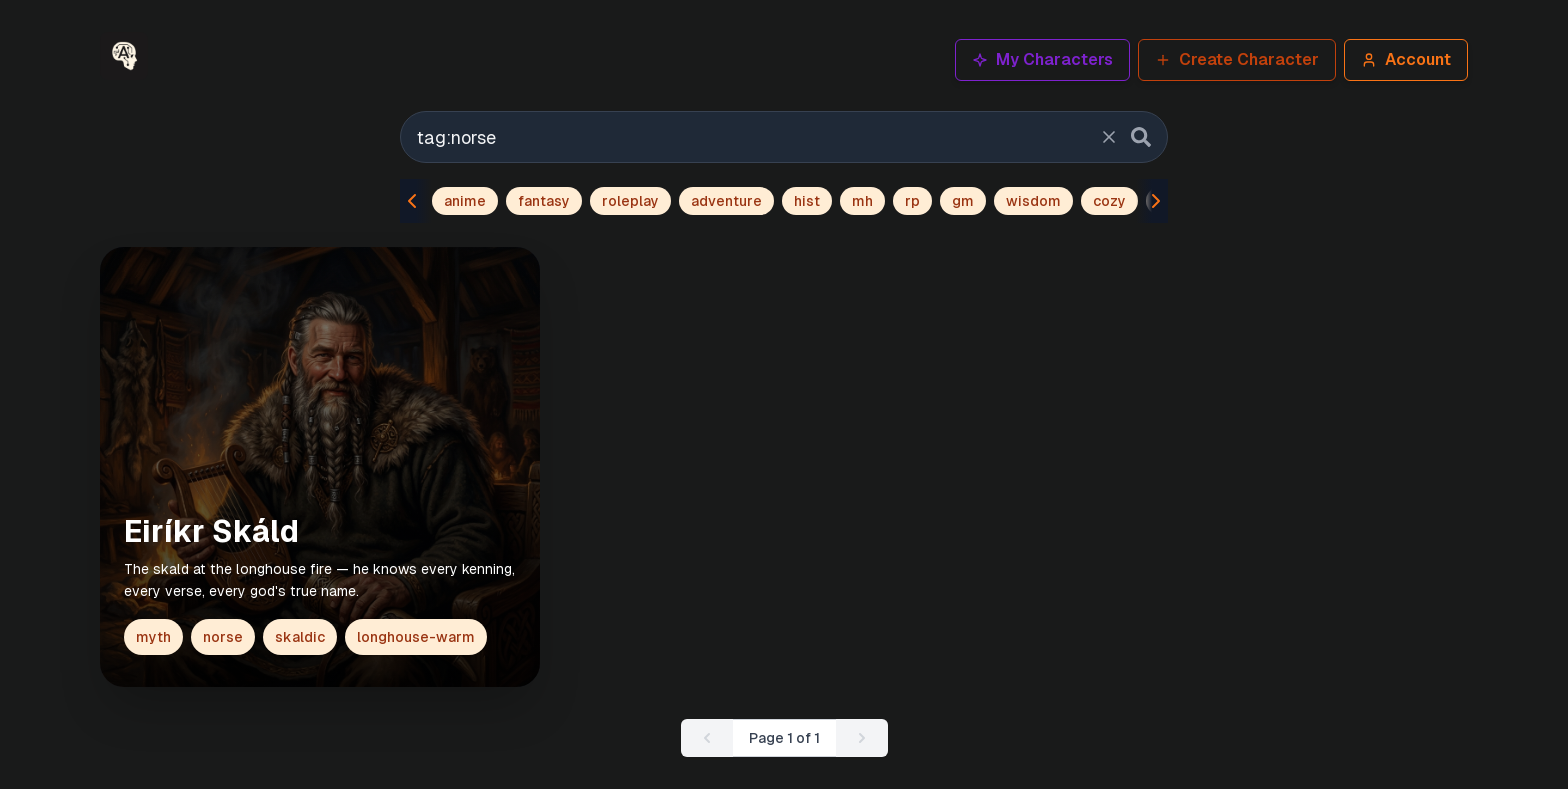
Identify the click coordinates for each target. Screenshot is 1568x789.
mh (862, 201)
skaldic (300, 637)
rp (912, 201)
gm (963, 201)
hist (807, 201)
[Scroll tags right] (1152, 201)
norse (223, 637)
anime (465, 201)
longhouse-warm (416, 637)
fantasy (544, 201)
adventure (726, 201)
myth (153, 637)
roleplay (630, 201)
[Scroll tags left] (416, 201)
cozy (1109, 201)
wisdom (1033, 201)
